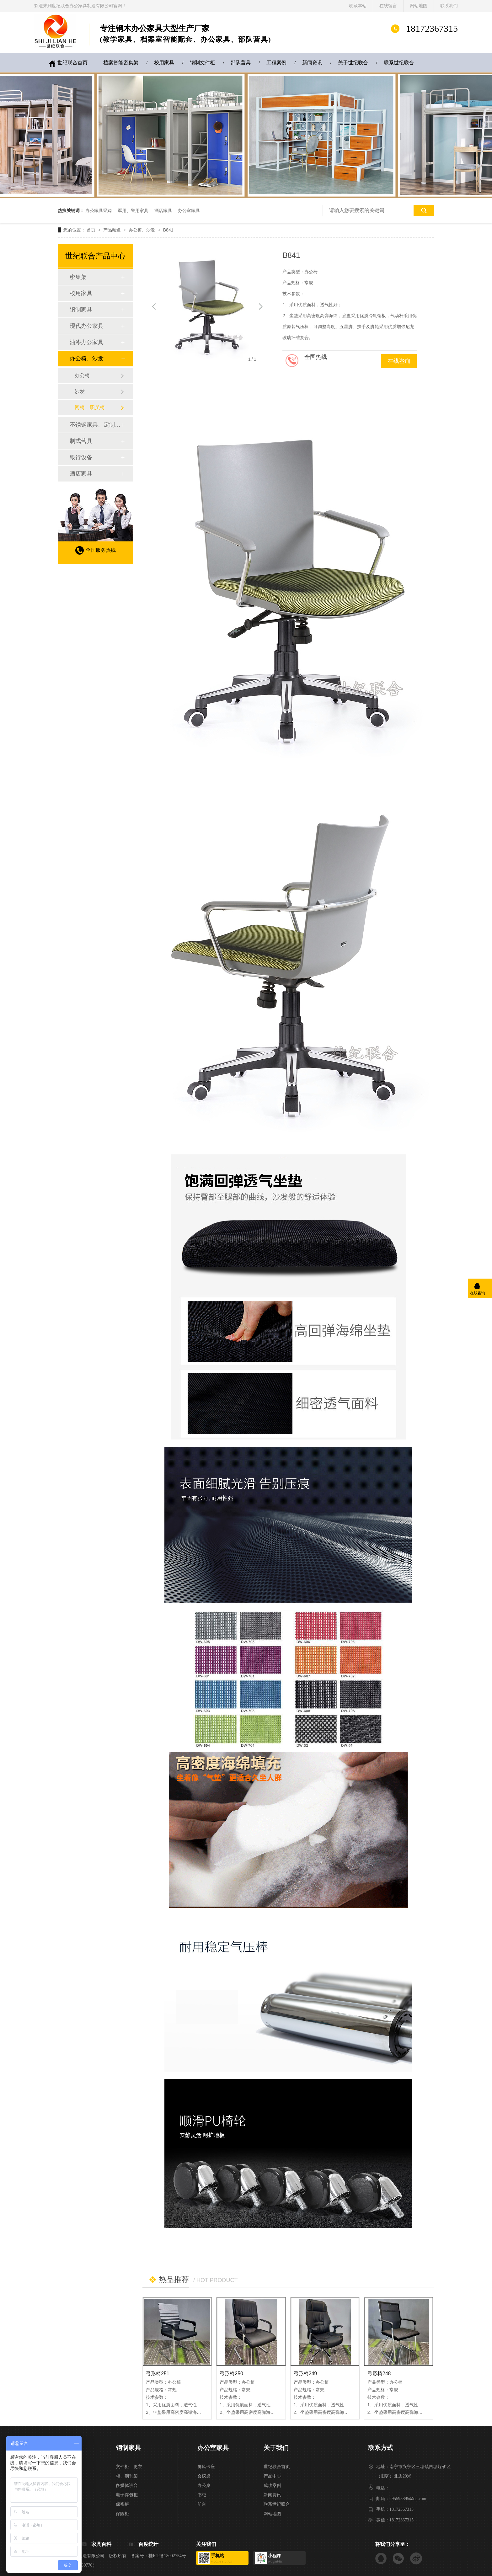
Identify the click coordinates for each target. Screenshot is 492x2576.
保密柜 (122, 2504)
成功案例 (272, 2485)
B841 (168, 229)
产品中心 (272, 2476)
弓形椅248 (379, 2373)
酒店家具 (163, 210)
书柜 (201, 2495)
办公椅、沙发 (142, 229)
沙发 (80, 391)
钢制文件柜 (202, 62)
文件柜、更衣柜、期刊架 (129, 2471)
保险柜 (122, 2513)
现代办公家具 (87, 326)
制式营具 (81, 441)
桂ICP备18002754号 (167, 2555)
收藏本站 (357, 5)
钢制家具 (81, 309)
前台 (201, 2504)
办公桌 (204, 2485)
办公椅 (82, 375)
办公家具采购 (98, 210)
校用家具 (164, 62)
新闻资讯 (312, 62)
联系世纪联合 (399, 62)
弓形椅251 (157, 2373)
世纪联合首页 (72, 62)
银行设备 (81, 457)
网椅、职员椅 (90, 407)
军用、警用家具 (133, 210)
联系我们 (449, 5)
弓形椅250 (231, 2373)
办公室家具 (189, 210)
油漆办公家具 (87, 342)
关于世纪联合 (353, 62)
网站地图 (418, 5)
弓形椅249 (305, 2373)
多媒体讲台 (127, 2485)
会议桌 (204, 2476)
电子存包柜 (127, 2495)
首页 (92, 229)
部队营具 (241, 62)
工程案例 (276, 62)
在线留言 (388, 5)
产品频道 (112, 229)
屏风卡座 (206, 2466)
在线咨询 (399, 361)
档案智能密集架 (120, 62)
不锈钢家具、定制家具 (95, 425)
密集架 (78, 277)
